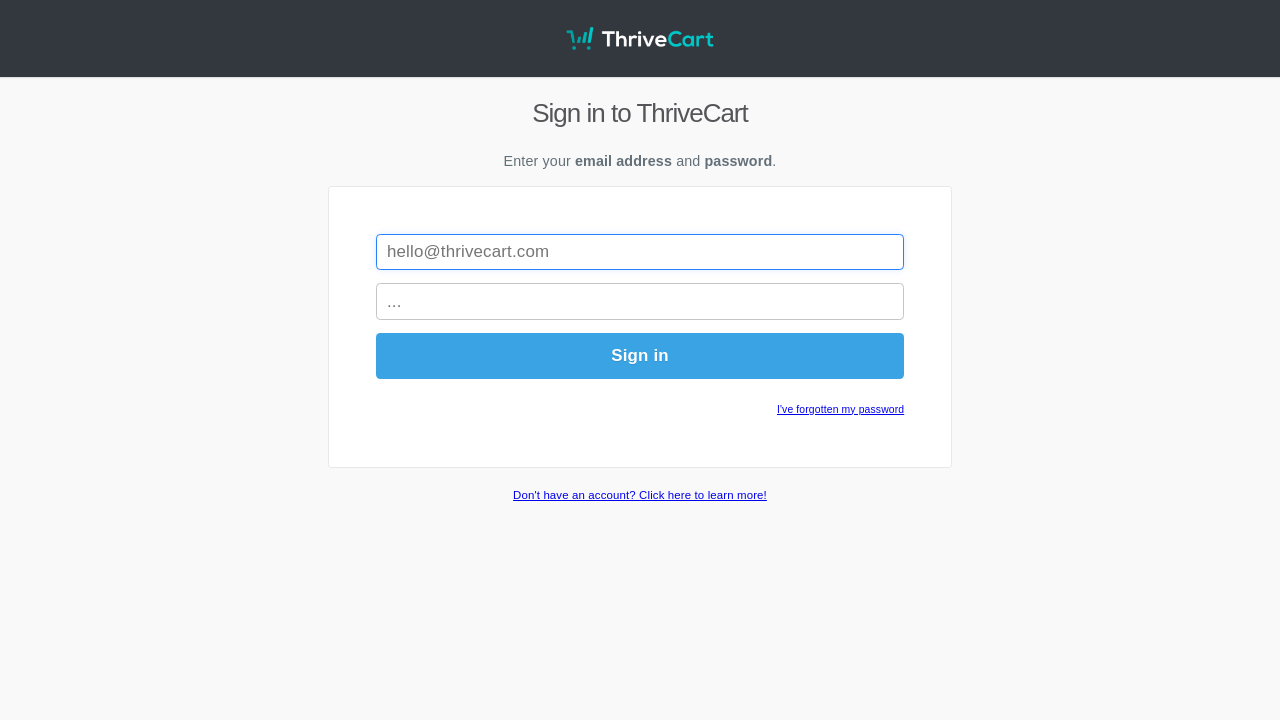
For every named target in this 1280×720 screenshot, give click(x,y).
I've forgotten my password (840, 409)
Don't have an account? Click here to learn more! (640, 495)
